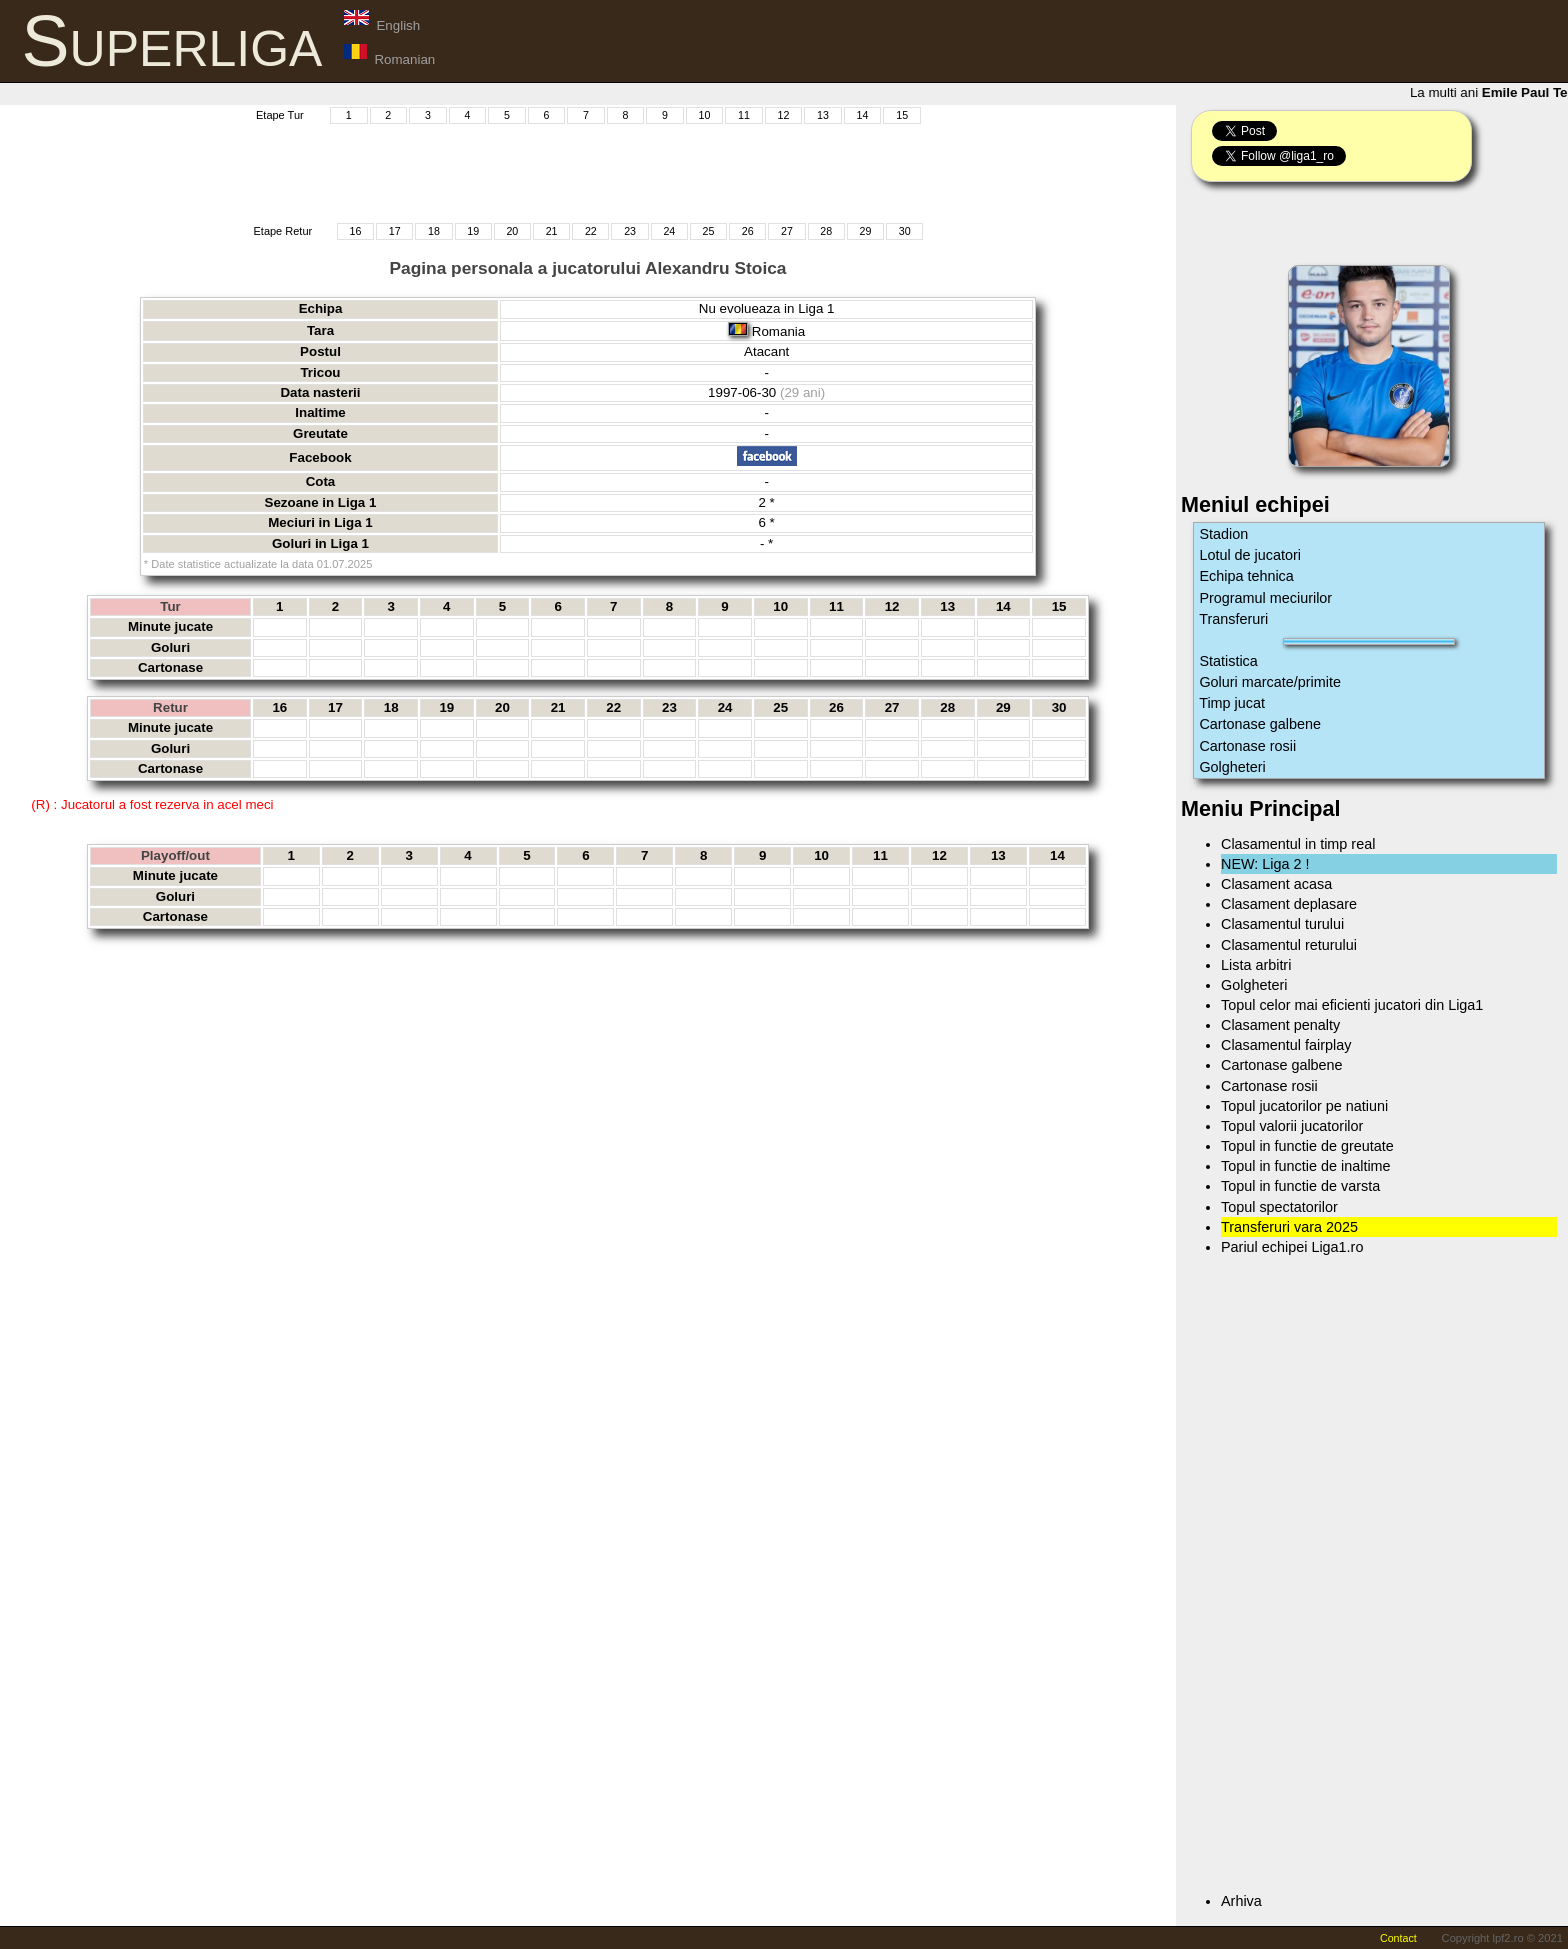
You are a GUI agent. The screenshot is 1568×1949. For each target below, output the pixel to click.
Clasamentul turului (1282, 924)
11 (744, 115)
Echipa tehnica (1246, 576)
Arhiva (1241, 1901)
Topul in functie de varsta (1300, 1186)
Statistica (1228, 661)
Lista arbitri (1256, 965)
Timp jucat (1232, 703)
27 (787, 231)
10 (705, 115)
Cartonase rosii (1247, 746)
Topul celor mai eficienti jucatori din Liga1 (1352, 1005)
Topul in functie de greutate (1307, 1146)
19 (473, 231)
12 (784, 115)
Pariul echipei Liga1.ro (1292, 1247)
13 (823, 115)
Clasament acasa (1276, 884)
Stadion (1223, 534)
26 (748, 231)
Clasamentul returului (1289, 945)
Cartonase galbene (1260, 724)
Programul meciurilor (1265, 598)
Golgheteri (1232, 767)
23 (630, 231)
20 (512, 231)
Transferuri (1233, 619)
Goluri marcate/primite (1270, 682)
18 (434, 231)
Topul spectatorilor (1279, 1207)
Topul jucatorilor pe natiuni (1304, 1106)
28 (826, 231)
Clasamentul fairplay (1286, 1045)
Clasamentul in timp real (1298, 844)
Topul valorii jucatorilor (1292, 1126)
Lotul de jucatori (1250, 555)
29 (866, 231)
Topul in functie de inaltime (1306, 1166)
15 (902, 115)
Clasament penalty (1280, 1025)
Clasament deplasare (1289, 904)
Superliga (172, 41)
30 (905, 231)
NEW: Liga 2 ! (1265, 864)
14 (863, 115)
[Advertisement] (588, 171)
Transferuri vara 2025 (1289, 1227)
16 (356, 231)
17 (395, 231)
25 (709, 231)
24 (669, 231)
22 (591, 231)
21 (552, 231)
